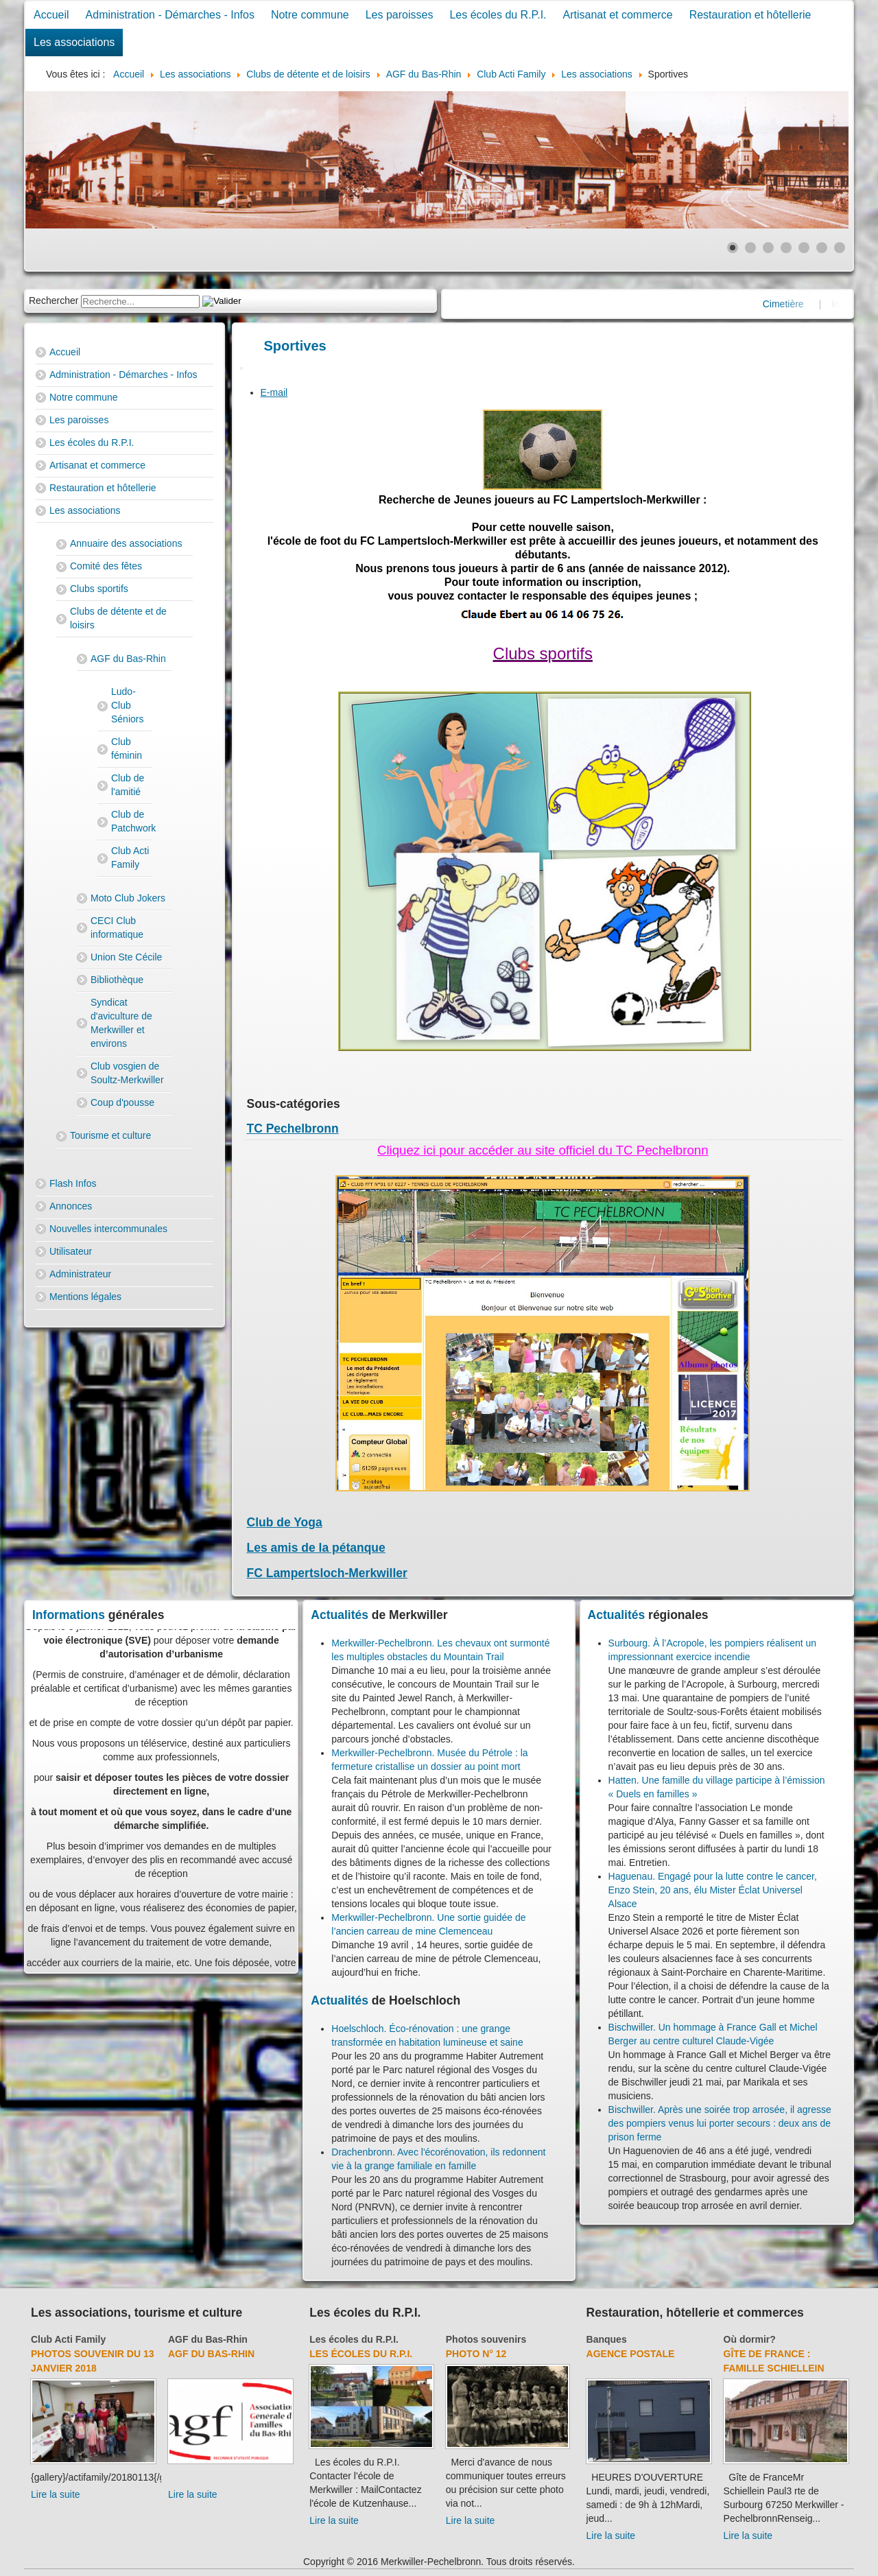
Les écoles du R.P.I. (497, 15)
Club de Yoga (284, 1522)
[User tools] (241, 368)
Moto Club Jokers (128, 898)
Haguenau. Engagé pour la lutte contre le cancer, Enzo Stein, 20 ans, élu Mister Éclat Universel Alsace (712, 1890)
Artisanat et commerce (618, 15)
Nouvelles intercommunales (108, 1228)
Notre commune (310, 15)
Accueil (51, 15)
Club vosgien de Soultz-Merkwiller (127, 1073)
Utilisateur (70, 1251)
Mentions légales (85, 1296)
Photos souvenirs (486, 2339)
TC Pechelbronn (293, 1128)
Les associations (74, 42)
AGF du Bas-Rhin (128, 658)
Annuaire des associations (126, 543)
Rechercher (53, 300)
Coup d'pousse (122, 1102)
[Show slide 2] (750, 247)
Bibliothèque (117, 979)
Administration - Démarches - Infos (170, 15)
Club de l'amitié (127, 784)
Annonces (70, 1206)
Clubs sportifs (99, 588)
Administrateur (80, 1273)
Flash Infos (72, 1183)
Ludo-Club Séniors (127, 705)
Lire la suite (55, 2494)
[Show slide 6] (821, 247)
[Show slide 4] (786, 247)
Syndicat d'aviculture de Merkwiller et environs (121, 1023)
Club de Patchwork (131, 821)
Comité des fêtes (106, 565)
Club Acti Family (130, 857)
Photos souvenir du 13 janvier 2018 (92, 2361)
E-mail (274, 392)
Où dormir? (750, 2339)
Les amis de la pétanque (316, 1548)
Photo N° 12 (476, 2353)
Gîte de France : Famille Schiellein (774, 2361)
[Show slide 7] (839, 247)
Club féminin (126, 748)
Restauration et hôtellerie (750, 15)
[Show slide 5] (803, 247)
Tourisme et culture (110, 1135)
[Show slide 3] (768, 247)
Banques (606, 2339)
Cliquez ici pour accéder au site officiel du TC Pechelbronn (543, 1150)
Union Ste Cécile (126, 957)
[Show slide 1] (732, 247)
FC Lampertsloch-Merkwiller (327, 1573)
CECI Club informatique (117, 927)
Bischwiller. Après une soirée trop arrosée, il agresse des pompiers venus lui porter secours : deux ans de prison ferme (719, 2123)
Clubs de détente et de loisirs (118, 618)
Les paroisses (400, 15)
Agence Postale (630, 2353)
